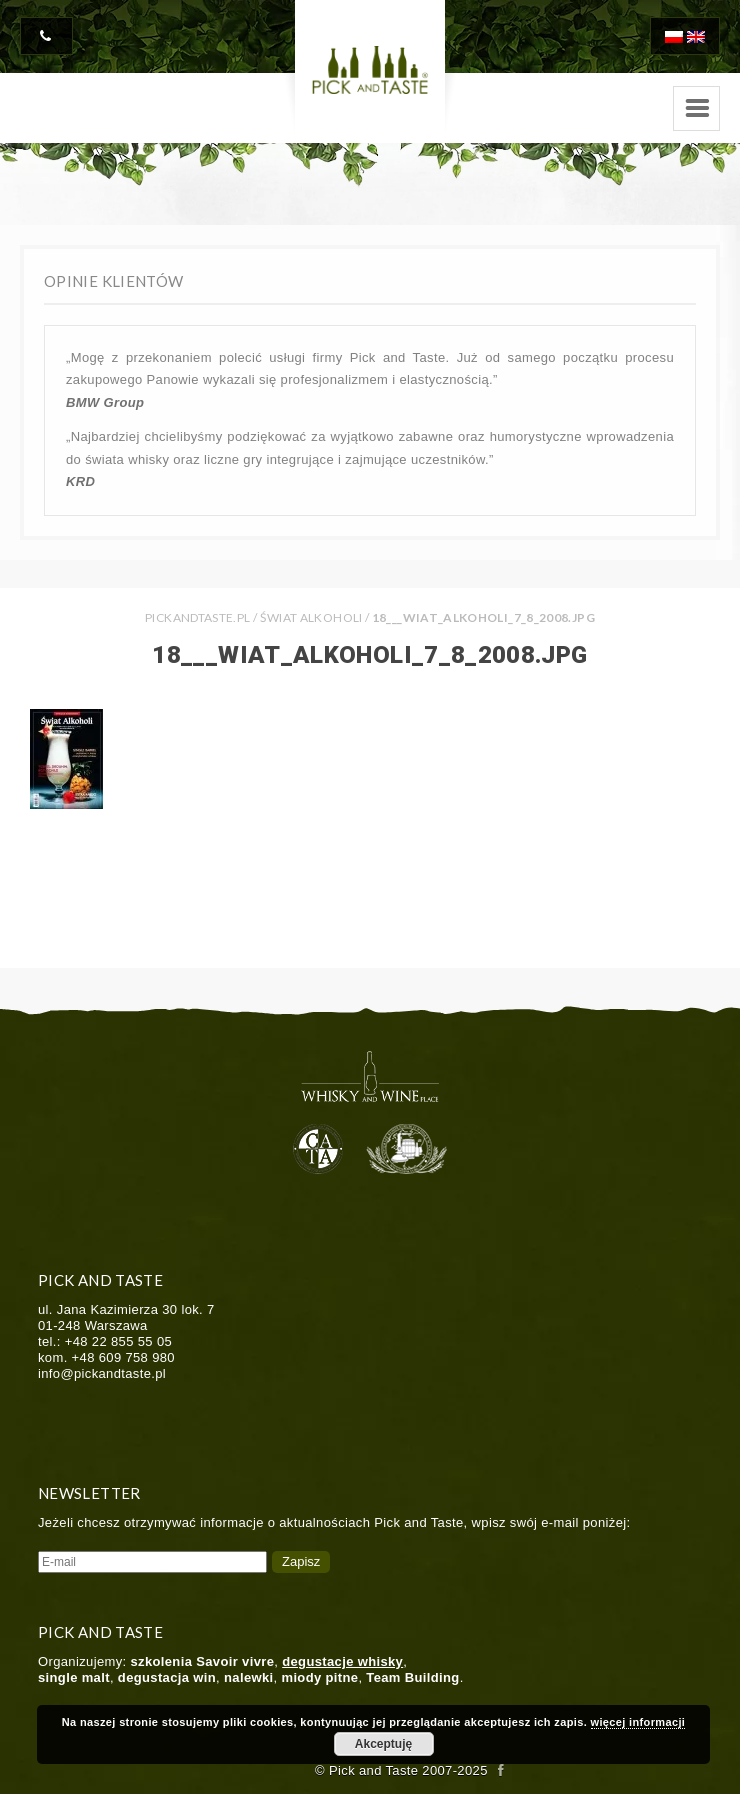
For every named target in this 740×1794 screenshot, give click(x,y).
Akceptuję (383, 1744)
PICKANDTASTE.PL (197, 617)
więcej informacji (638, 1722)
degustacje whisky (342, 1661)
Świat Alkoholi (311, 617)
